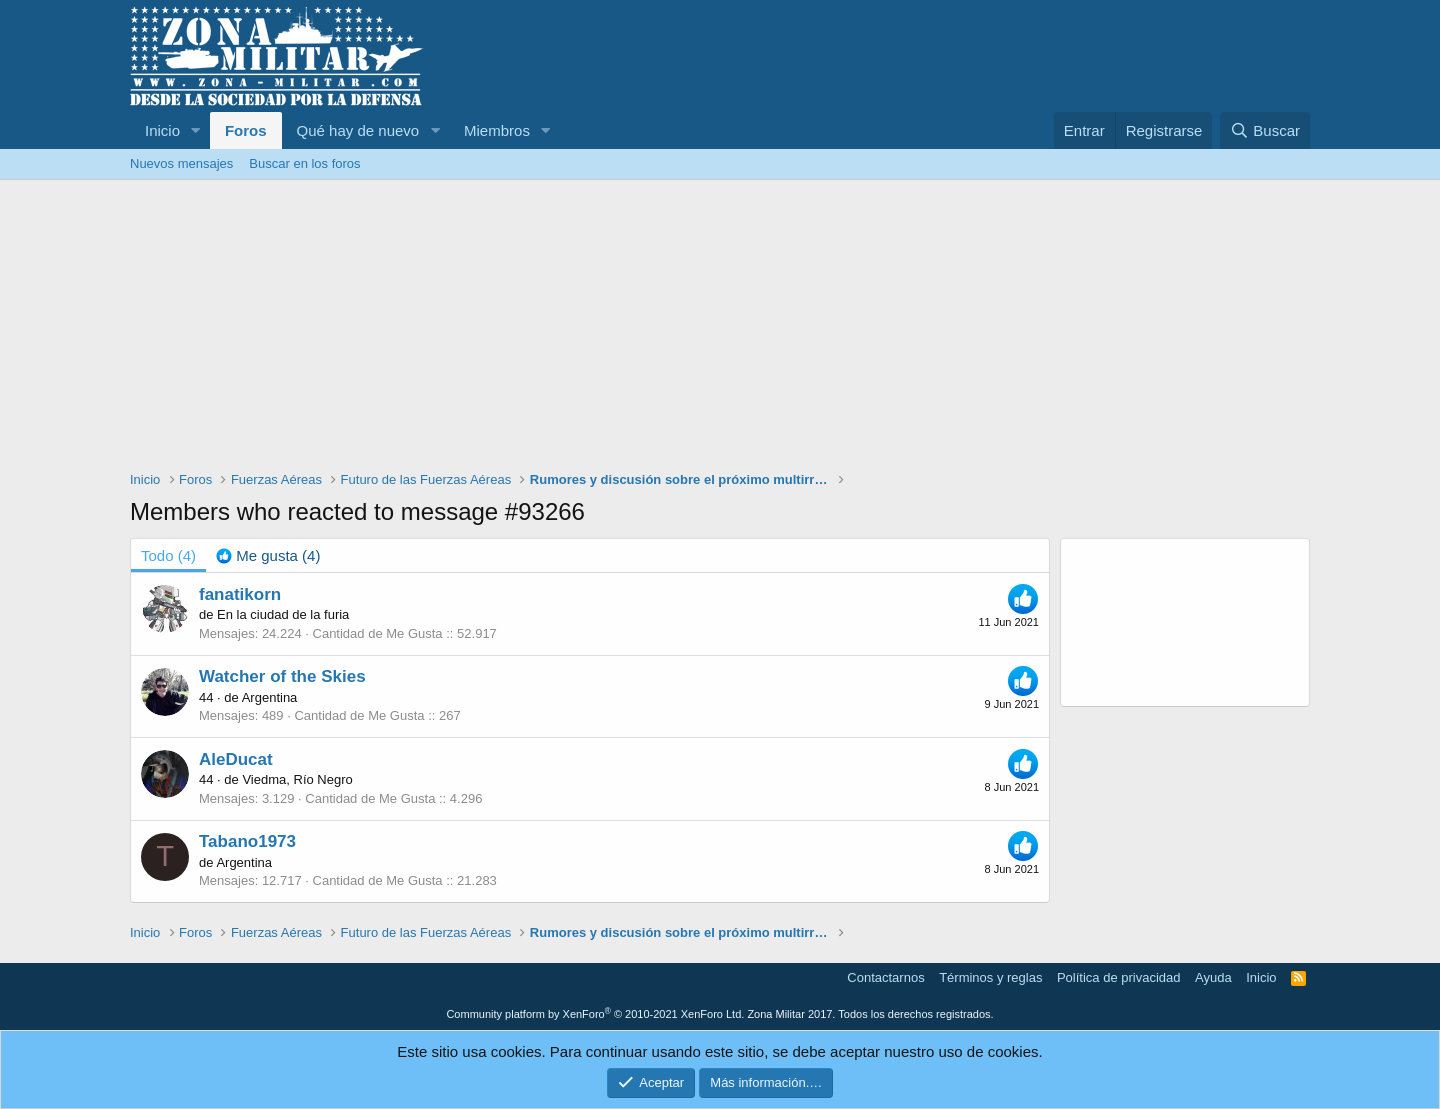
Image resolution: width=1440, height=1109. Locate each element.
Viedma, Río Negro (297, 779)
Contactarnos (885, 977)
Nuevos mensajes (181, 163)
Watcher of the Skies (282, 676)
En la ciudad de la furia (283, 614)
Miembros (497, 130)
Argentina (270, 697)
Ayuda (1213, 977)
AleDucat (236, 759)
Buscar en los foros (304, 163)
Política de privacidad (1119, 977)
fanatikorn (240, 594)
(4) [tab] (168, 555)
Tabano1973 (247, 841)
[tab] (268, 555)
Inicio (162, 130)
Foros (246, 130)
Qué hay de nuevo (358, 130)
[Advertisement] (720, 330)
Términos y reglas (990, 977)
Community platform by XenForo (595, 1014)
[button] (196, 130)
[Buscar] (1265, 130)
